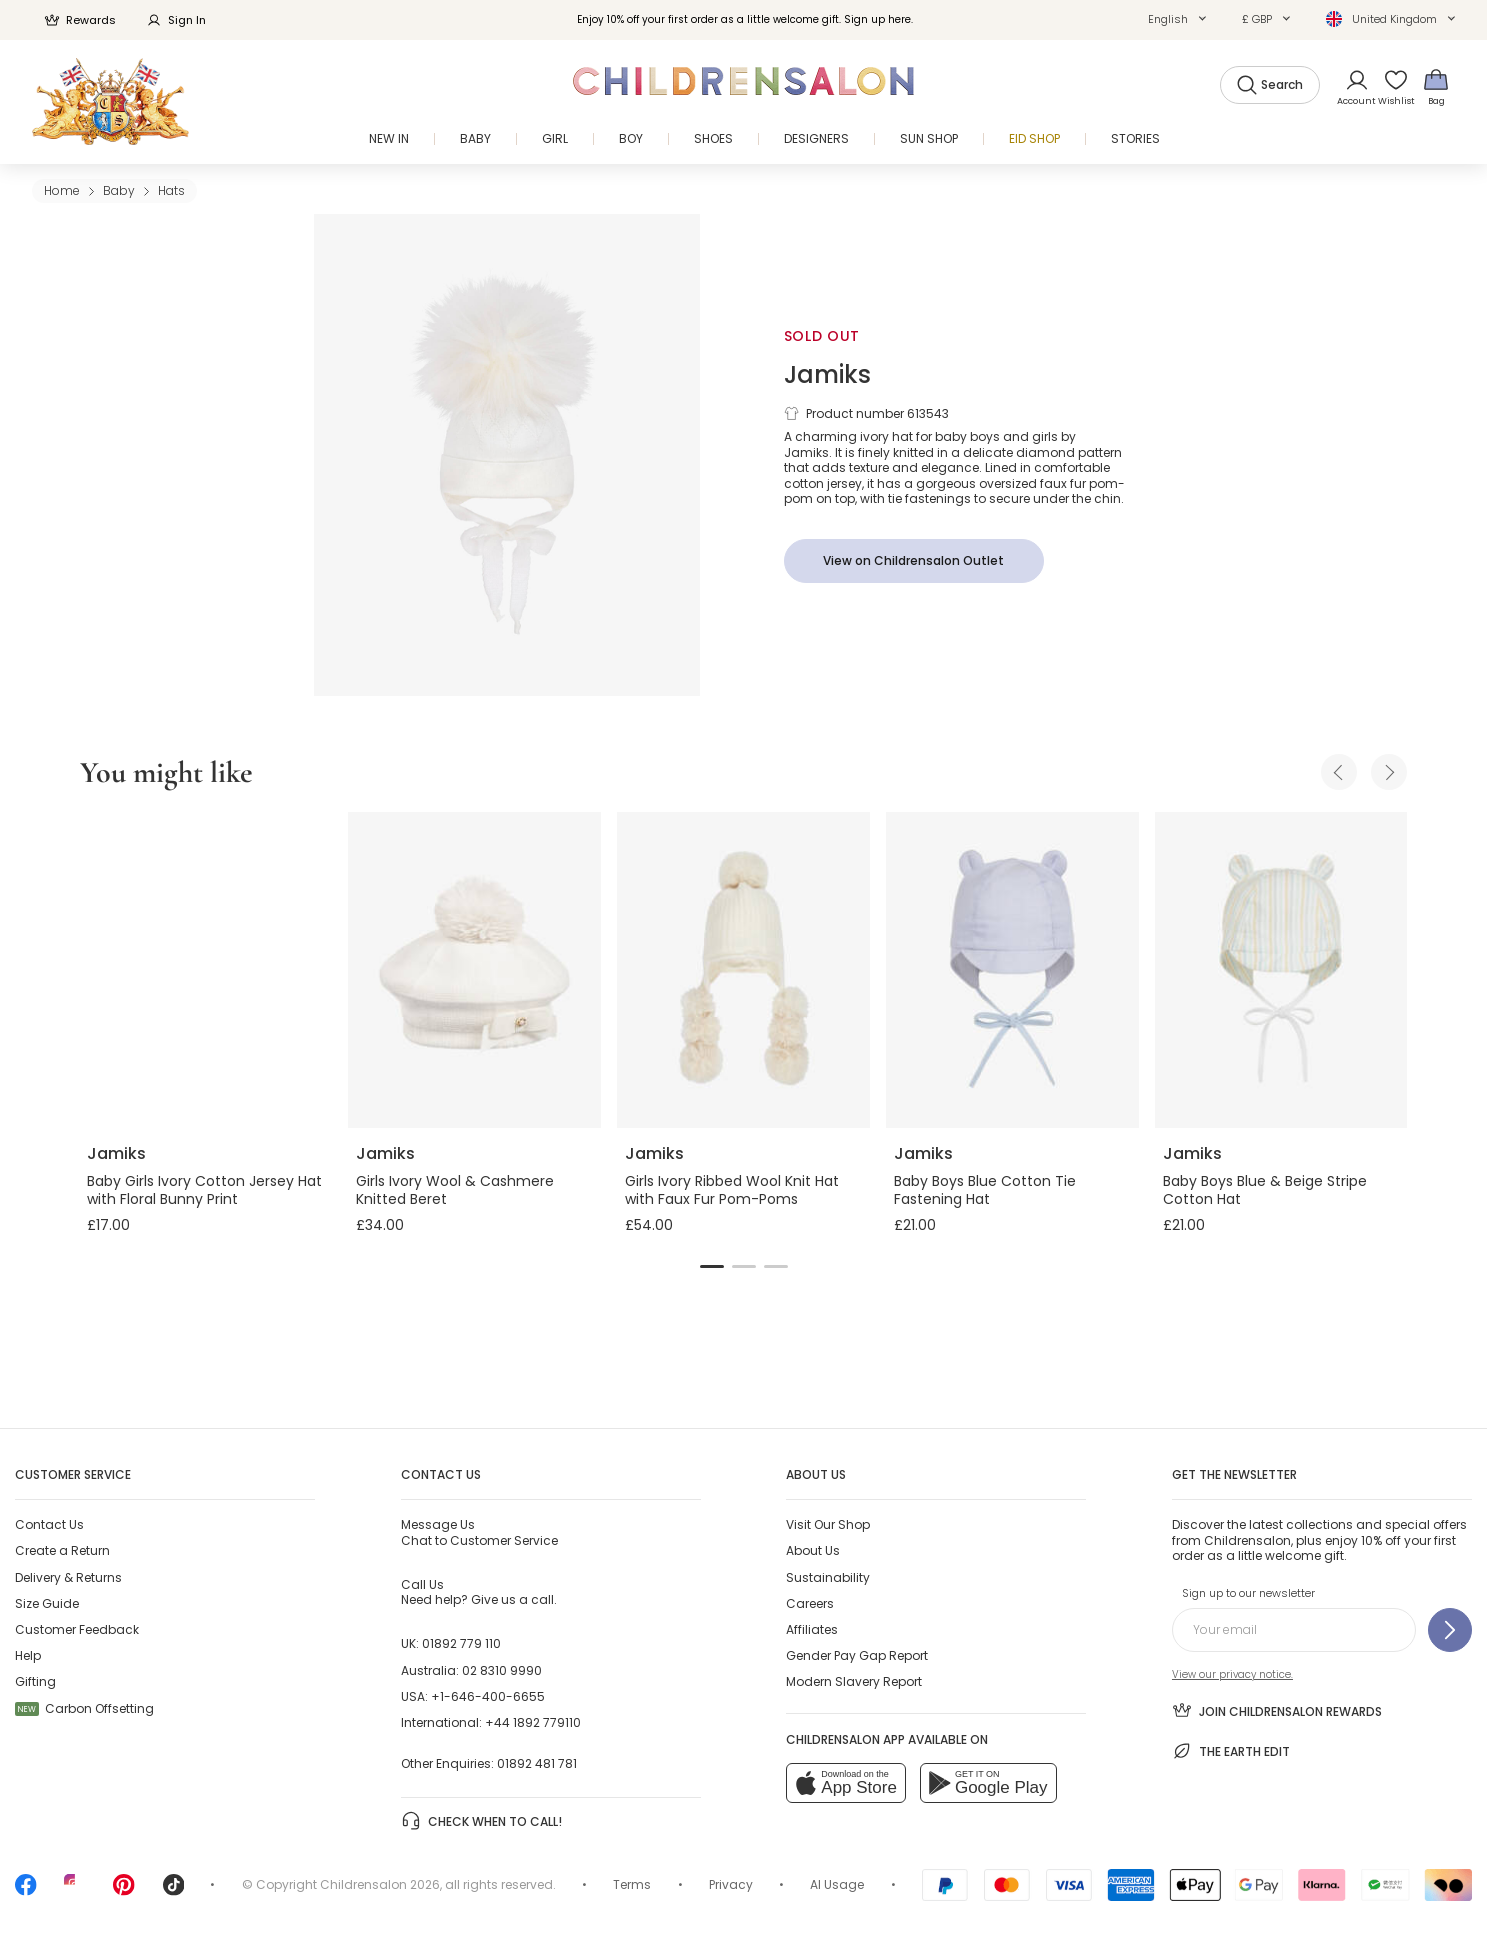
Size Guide (47, 1603)
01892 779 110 (461, 1643)
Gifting (35, 1681)
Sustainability (828, 1577)
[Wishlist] (1390, 86)
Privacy (731, 1884)
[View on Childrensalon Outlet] (914, 561)
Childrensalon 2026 (380, 1884)
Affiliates (812, 1629)
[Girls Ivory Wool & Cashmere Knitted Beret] (474, 970)
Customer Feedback (77, 1629)
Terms (632, 1884)
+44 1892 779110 (533, 1722)
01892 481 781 (537, 1763)
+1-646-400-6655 (488, 1696)
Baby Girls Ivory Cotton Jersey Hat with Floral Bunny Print (204, 1190)
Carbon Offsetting (84, 1708)
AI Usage (837, 1884)
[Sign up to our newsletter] (1450, 1630)
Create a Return (62, 1550)
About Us (813, 1550)
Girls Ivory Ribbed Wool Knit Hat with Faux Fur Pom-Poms (732, 1190)
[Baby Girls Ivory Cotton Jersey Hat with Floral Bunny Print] (205, 970)
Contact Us (49, 1524)
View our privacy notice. (1232, 1674)
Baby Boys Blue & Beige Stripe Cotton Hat (1265, 1190)
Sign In (176, 20)
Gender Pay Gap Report (857, 1655)
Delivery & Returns (68, 1577)
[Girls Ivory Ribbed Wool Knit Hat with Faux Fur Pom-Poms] (743, 970)
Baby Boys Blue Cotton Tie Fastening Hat (985, 1190)
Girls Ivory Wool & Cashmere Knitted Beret (455, 1190)
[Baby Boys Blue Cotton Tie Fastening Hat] (1012, 970)
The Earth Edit (1231, 1751)
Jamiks (827, 374)
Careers (810, 1603)
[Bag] (1436, 86)
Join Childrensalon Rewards (1277, 1710)
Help (28, 1655)
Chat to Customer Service (479, 1532)
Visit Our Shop (828, 1524)
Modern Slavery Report (854, 1681)
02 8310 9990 (502, 1670)
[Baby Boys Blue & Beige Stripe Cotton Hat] (1281, 970)
